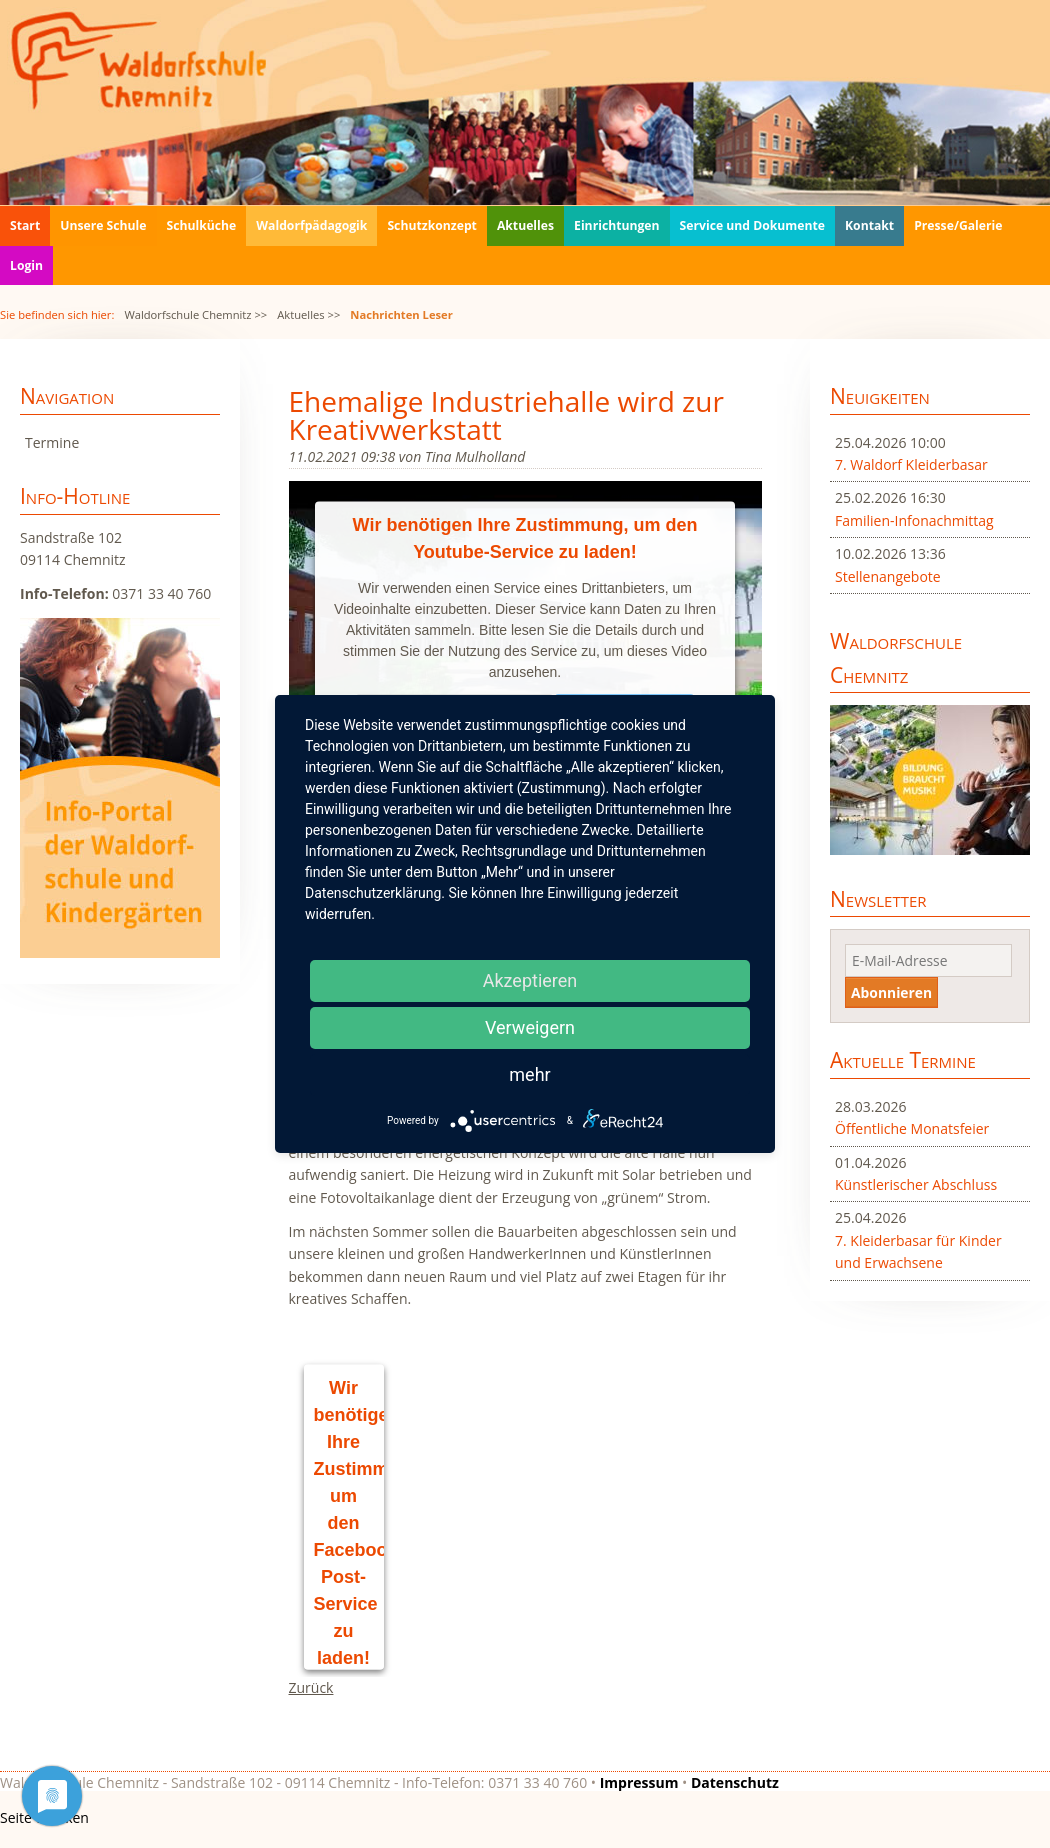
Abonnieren (891, 992)
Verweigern (530, 1027)
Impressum (639, 1782)
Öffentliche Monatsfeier (912, 1128)
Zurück (311, 1687)
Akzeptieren (530, 980)
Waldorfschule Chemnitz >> (195, 314)
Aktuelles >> (308, 314)
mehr (529, 1074)
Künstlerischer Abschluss (916, 1184)
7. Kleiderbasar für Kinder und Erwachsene (918, 1251)
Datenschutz (735, 1782)
